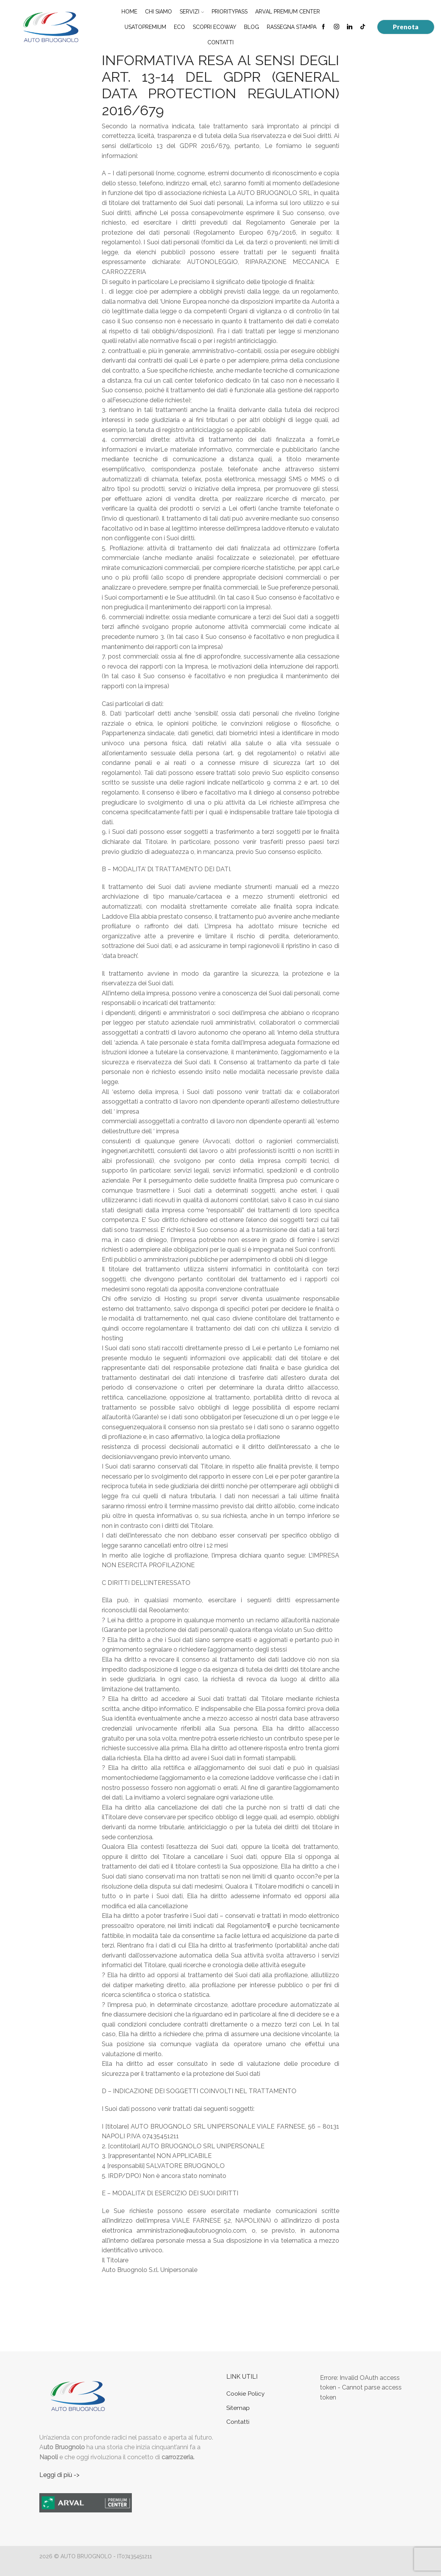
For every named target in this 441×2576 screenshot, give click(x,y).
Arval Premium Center (287, 11)
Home (129, 11)
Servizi (192, 11)
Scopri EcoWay (214, 27)
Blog (251, 27)
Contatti (220, 42)
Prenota (406, 27)
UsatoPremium (145, 27)
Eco (179, 27)
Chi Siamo (158, 11)
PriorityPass (229, 11)
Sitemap (238, 2407)
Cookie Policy (245, 2393)
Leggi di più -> (59, 2475)
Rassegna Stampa (291, 27)
